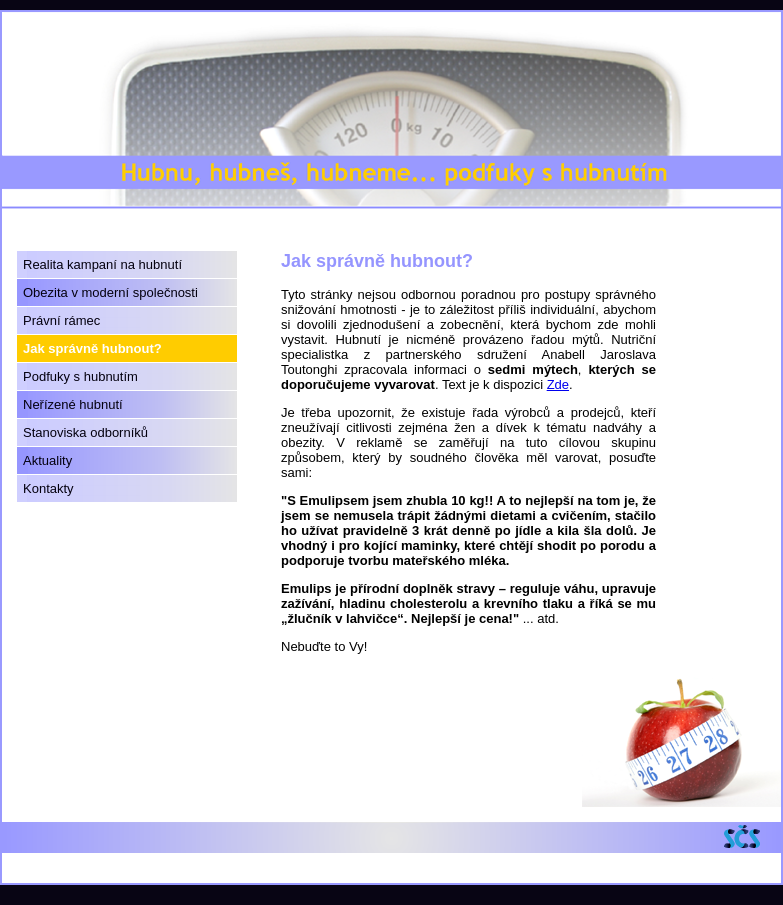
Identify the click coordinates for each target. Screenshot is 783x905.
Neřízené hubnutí (73, 404)
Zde (558, 384)
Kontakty (48, 488)
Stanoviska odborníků (85, 432)
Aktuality (47, 460)
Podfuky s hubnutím (80, 376)
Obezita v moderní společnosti (110, 292)
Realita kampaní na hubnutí (102, 264)
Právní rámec (61, 320)
